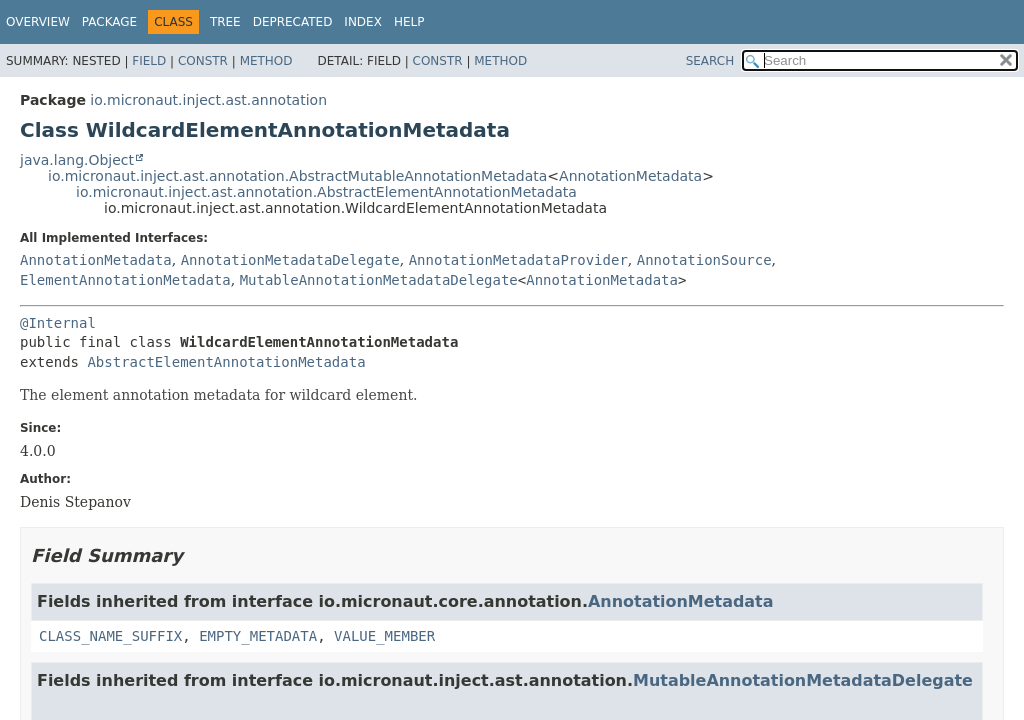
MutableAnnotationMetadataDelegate (379, 280)
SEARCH (710, 61)
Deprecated (293, 22)
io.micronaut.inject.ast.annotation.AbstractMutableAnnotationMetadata (297, 176)
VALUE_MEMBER (384, 636)
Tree (225, 22)
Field (149, 61)
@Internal (58, 323)
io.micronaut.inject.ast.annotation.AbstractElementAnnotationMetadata (326, 192)
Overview (38, 22)
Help (409, 22)
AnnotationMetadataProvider (518, 260)
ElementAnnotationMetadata (125, 280)
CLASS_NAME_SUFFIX (110, 636)
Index (363, 22)
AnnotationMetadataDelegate (290, 260)
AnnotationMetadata (630, 176)
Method (266, 61)
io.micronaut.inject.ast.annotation (208, 100)
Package (109, 22)
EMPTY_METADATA (258, 636)
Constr (203, 61)
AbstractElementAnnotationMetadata (226, 362)
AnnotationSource (704, 260)
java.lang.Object (77, 160)
